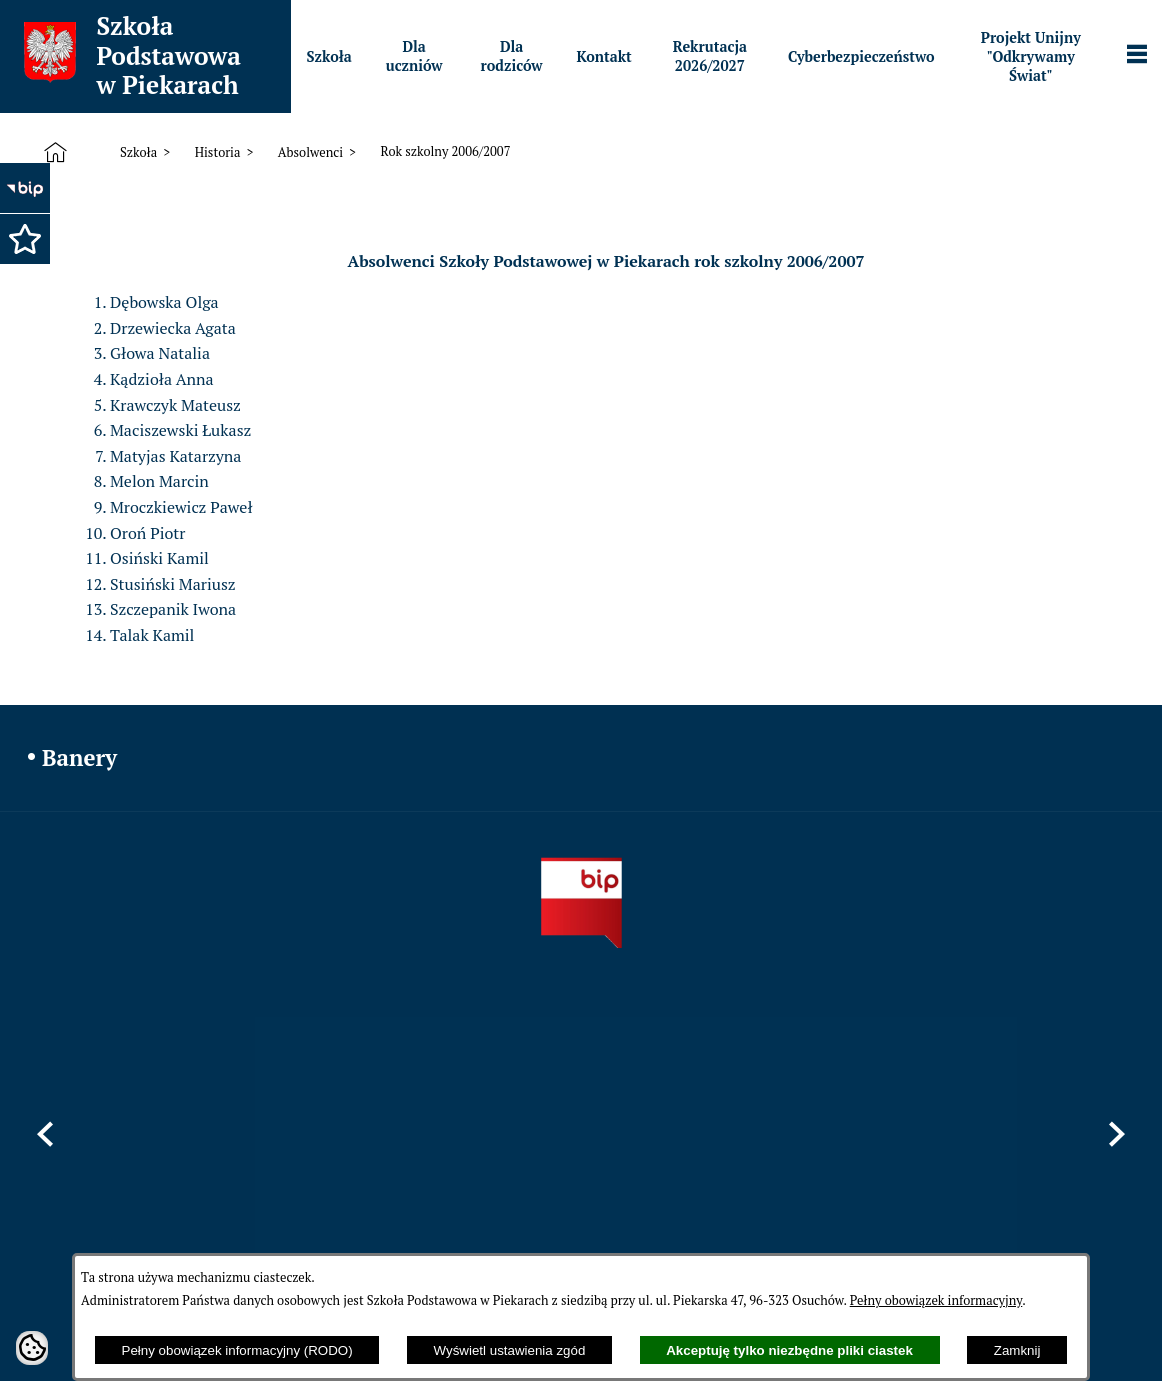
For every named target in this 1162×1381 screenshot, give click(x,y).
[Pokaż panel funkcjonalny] (1137, 56)
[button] (25, 239)
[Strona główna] (59, 153)
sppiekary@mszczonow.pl (755, 1161)
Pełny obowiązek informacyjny (936, 1300)
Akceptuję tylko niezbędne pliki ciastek (789, 1350)
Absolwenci (310, 152)
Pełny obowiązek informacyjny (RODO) (237, 1350)
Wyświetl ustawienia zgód (510, 1350)
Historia (218, 152)
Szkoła (138, 152)
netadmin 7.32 (1091, 1327)
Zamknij (1017, 1350)
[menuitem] (329, 56)
